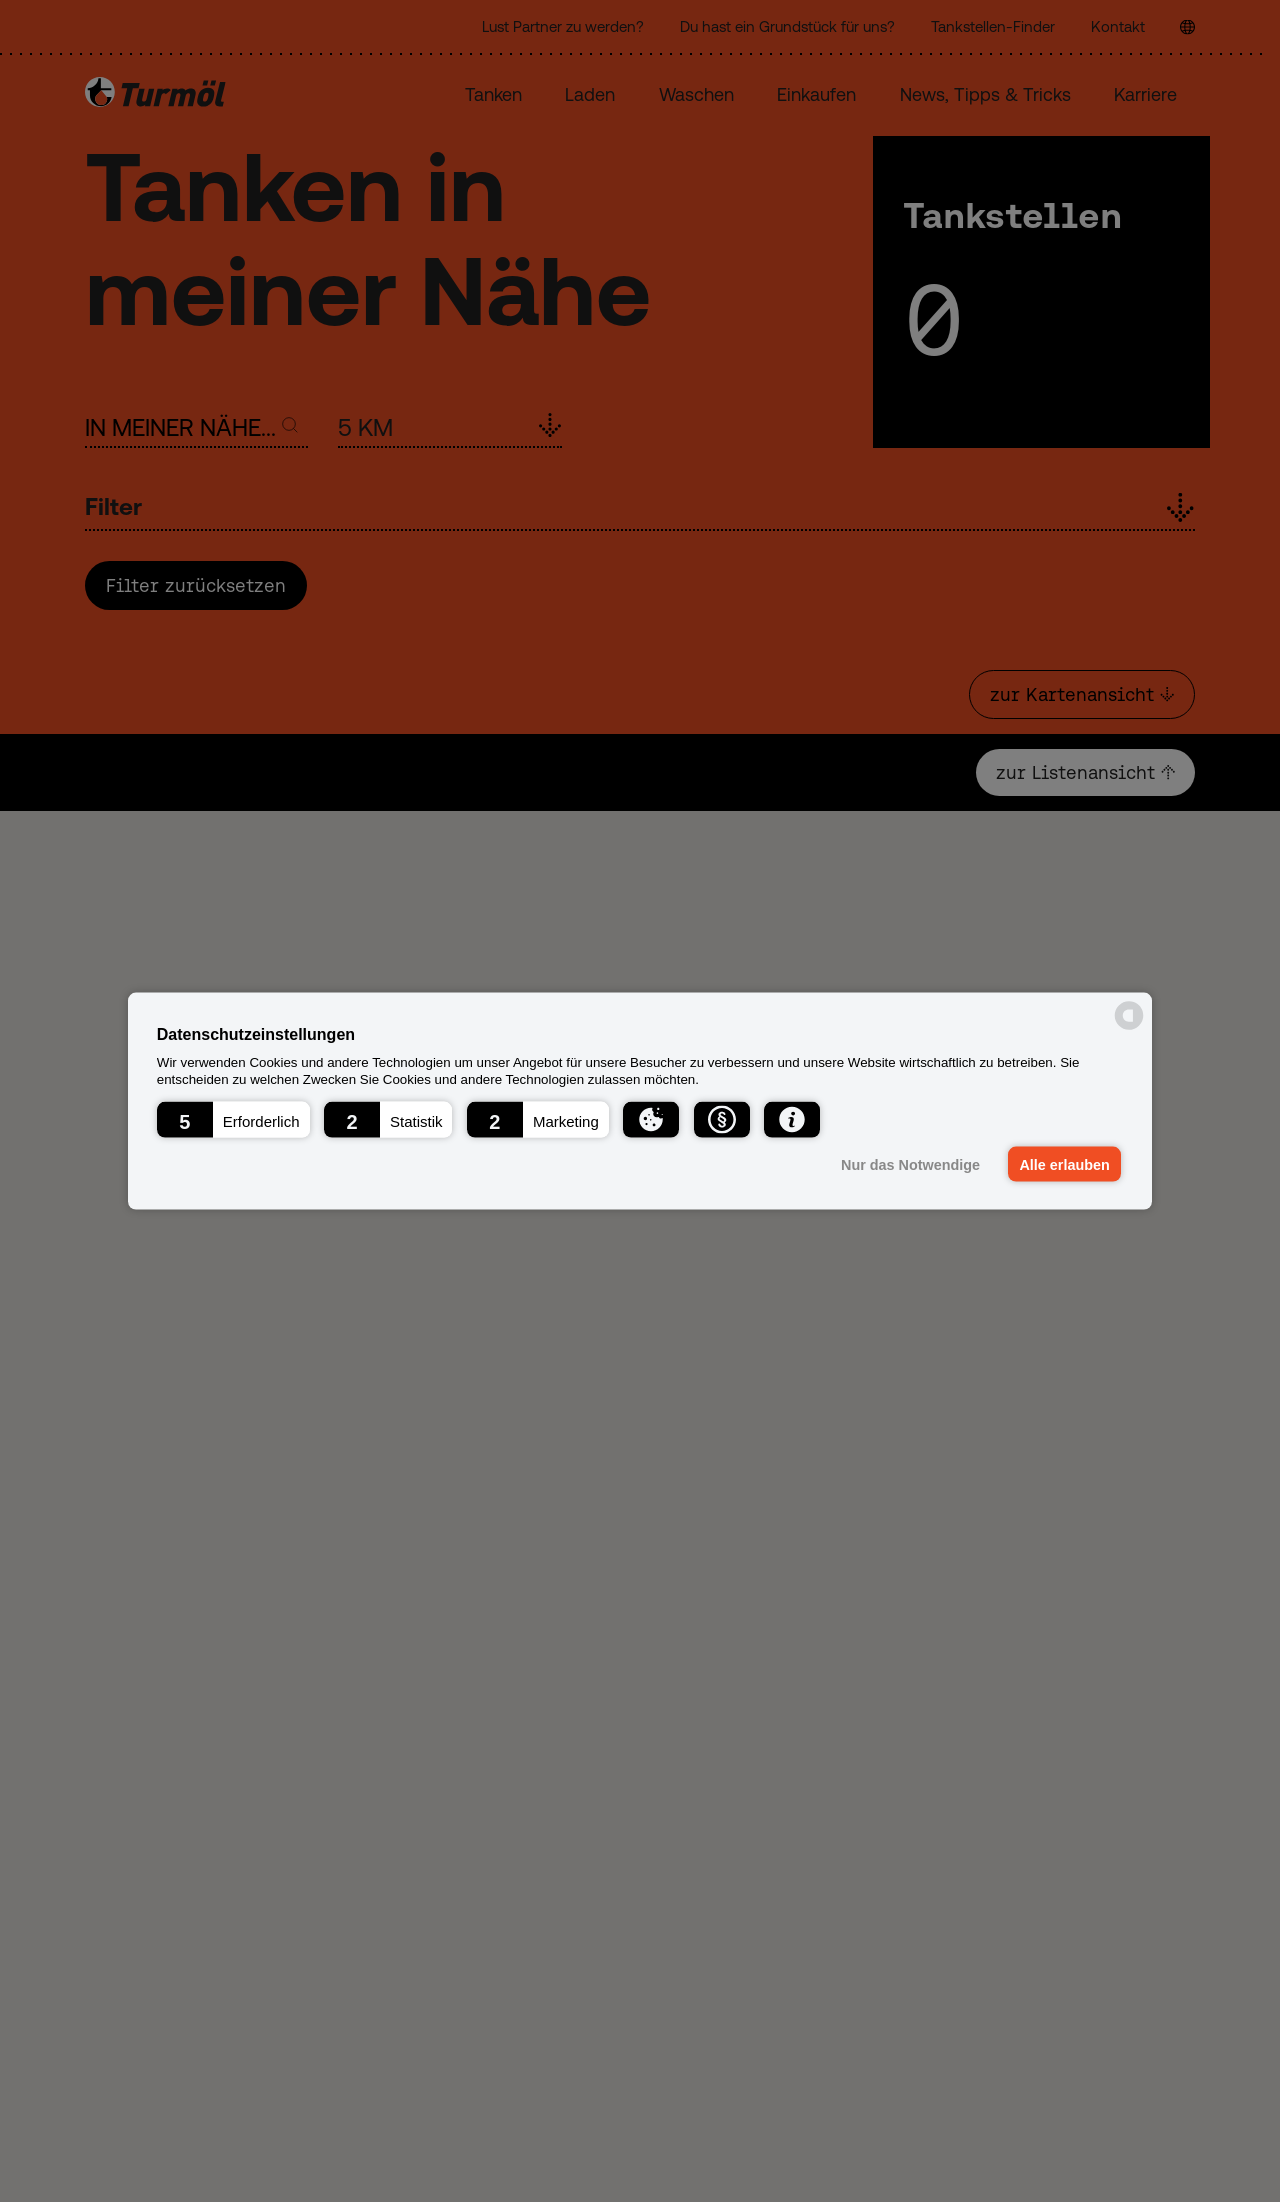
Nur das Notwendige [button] (910, 1164)
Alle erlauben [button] (1064, 1164)
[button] (233, 1119)
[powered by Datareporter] (1129, 1028)
